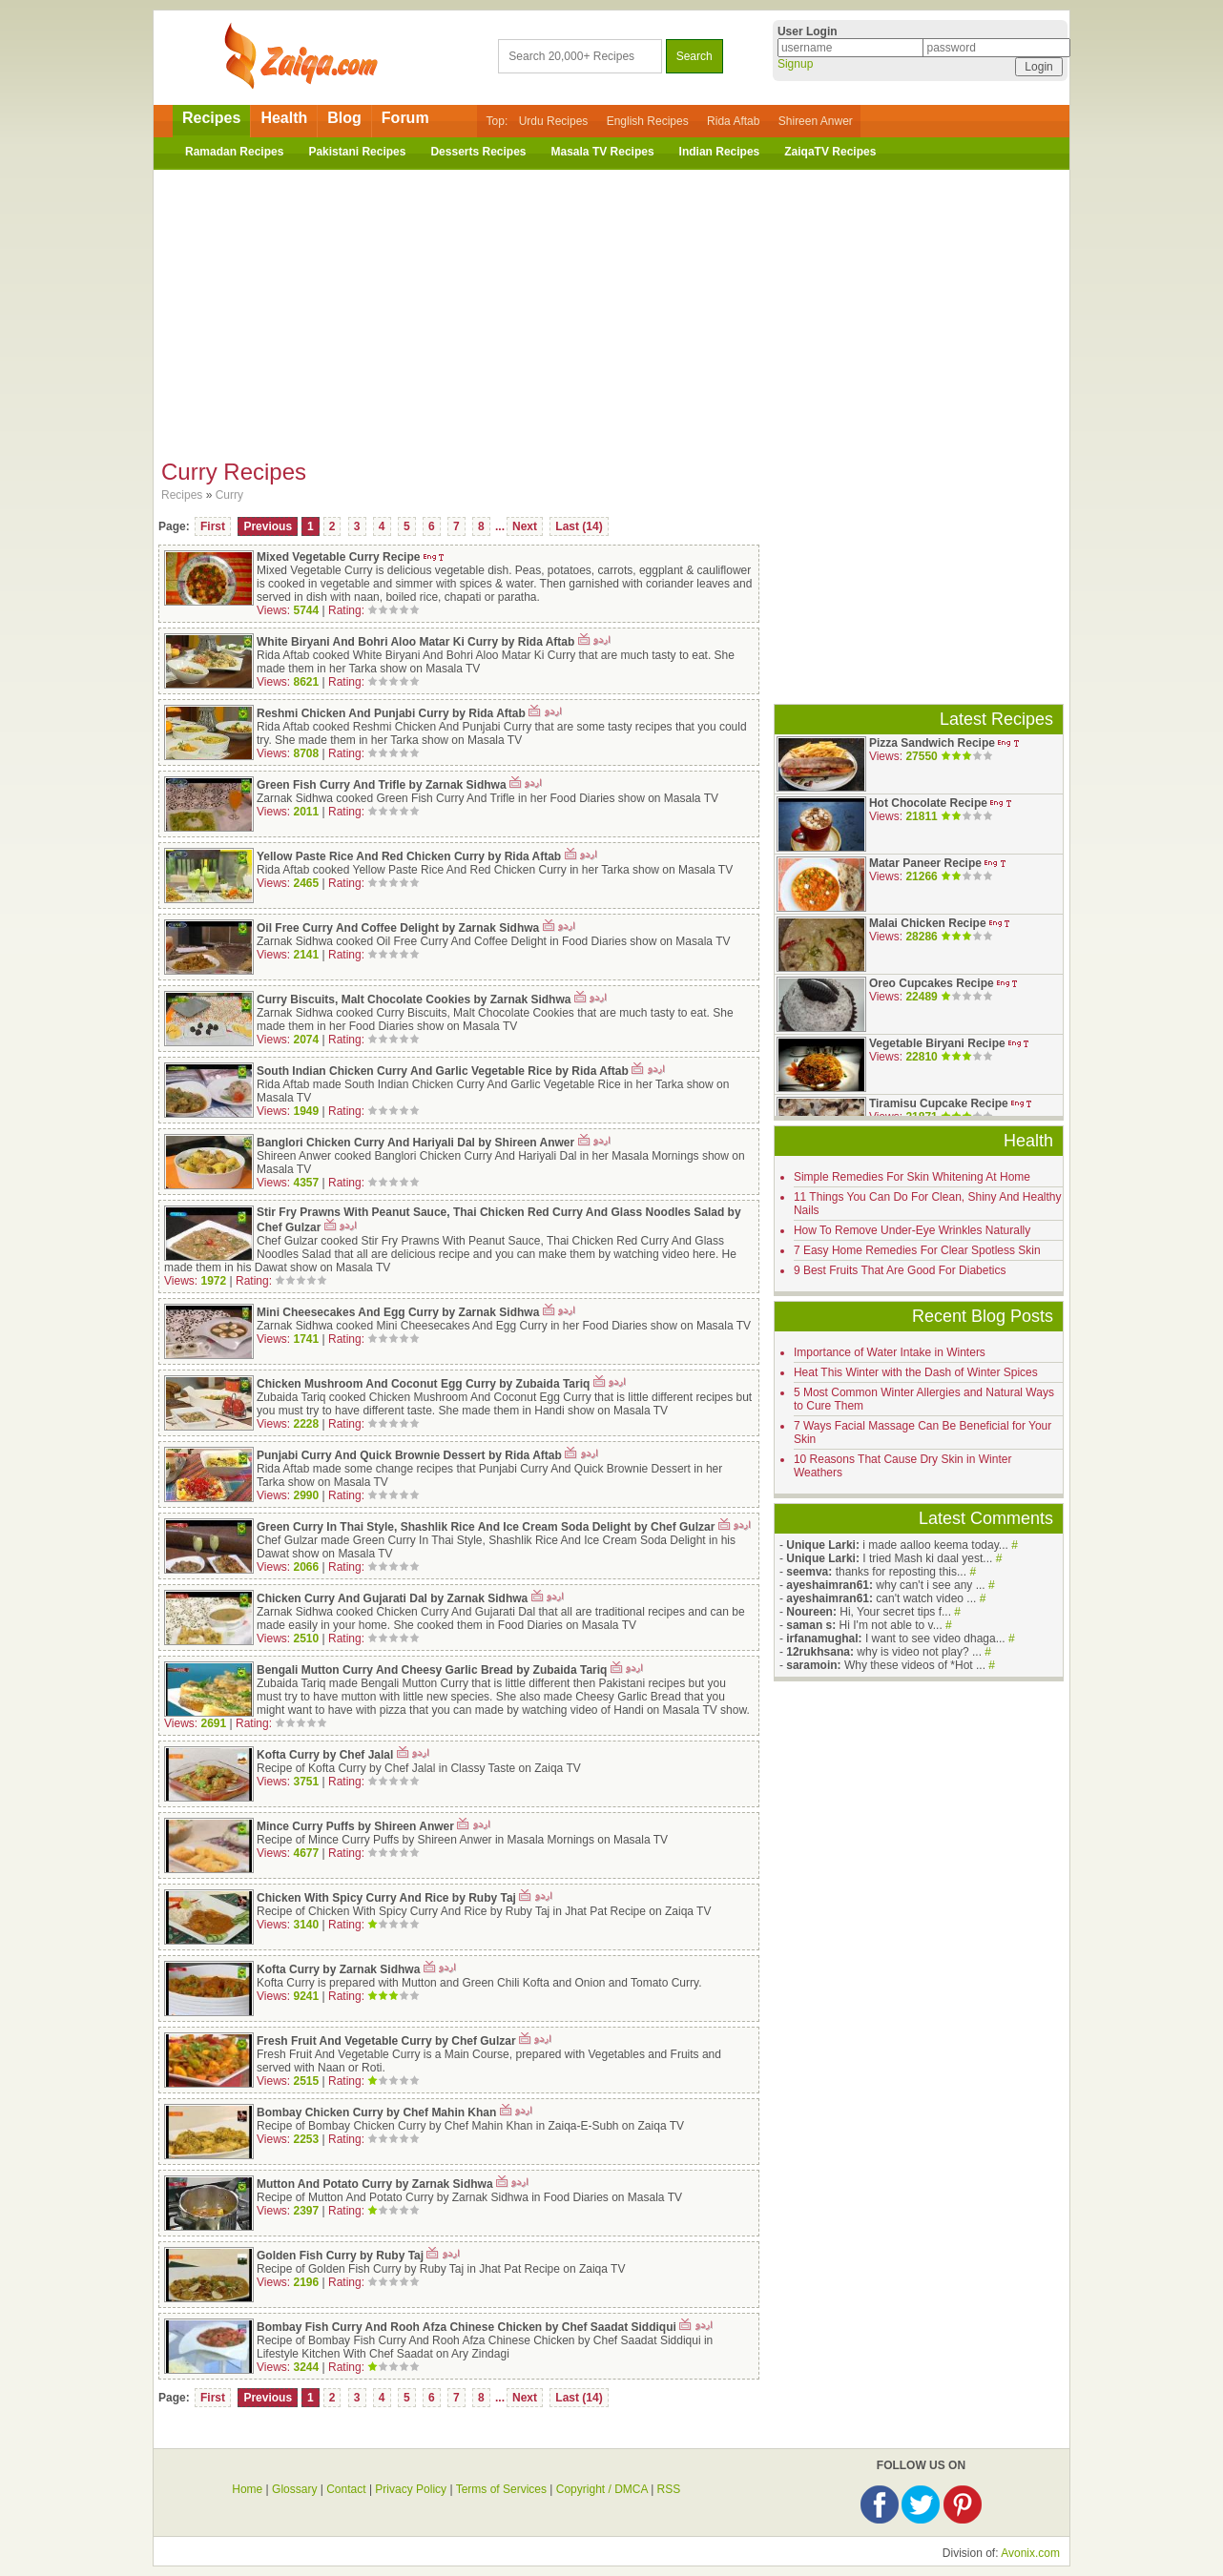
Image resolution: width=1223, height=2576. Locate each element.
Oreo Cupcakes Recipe (931, 983)
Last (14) (578, 526)
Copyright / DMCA (602, 2489)
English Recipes (648, 121)
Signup (795, 64)
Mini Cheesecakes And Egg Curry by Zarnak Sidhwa (398, 1312)
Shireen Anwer (815, 121)
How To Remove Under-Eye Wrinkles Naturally (912, 1230)
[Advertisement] (611, 308)
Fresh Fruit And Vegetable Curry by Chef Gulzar (386, 2041)
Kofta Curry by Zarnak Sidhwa (338, 1969)
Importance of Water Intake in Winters (889, 1352)
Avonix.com (1030, 2553)
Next (524, 526)
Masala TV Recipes (602, 151)
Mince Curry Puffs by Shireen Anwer (355, 1826)
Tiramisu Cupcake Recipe (938, 1103)
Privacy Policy (410, 2489)
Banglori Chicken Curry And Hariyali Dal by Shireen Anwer (415, 1142)
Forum (405, 118)
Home (247, 2489)
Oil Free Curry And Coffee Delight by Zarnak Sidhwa (398, 928)
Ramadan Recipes (234, 151)
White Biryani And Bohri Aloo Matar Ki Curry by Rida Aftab (415, 642)
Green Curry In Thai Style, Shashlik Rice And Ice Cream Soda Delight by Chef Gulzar (486, 1527)
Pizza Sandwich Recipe (932, 743)
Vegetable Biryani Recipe (937, 1043)
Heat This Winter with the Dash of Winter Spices (916, 1372)
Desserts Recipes (478, 151)
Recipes (211, 118)
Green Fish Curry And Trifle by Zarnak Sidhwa (382, 785)
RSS (669, 2489)
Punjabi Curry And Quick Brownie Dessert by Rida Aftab (409, 1455)
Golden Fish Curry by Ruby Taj (340, 2255)
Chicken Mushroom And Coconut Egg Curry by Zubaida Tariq (423, 1384)
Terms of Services (501, 2489)
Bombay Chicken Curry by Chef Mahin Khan (378, 2112)
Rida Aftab (733, 121)
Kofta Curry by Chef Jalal (325, 1755)
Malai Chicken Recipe (927, 923)
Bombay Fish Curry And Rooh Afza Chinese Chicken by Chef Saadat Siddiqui (466, 2327)
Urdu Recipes (554, 121)
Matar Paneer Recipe (925, 863)
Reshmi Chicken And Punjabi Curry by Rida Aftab (391, 713)
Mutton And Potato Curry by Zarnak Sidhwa (375, 2184)
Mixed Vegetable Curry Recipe (338, 557)
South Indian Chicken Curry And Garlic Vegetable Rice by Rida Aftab (443, 1071)
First (212, 526)
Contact (345, 2489)
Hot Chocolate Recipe (928, 803)
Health (283, 118)
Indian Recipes (719, 151)
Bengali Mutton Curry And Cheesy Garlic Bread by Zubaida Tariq (432, 1670)
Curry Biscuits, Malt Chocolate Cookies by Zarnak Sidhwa (413, 999)
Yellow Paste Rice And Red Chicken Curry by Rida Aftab (409, 856)
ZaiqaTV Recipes (830, 151)
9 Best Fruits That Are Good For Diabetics (900, 1270)
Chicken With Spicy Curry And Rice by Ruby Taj (386, 1898)
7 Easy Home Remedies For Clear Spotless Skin (917, 1250)
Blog (344, 118)
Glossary (294, 2489)
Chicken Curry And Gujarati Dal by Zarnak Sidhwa (394, 1598)
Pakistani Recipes (356, 151)
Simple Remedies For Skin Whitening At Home (912, 1177)
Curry (229, 495)
